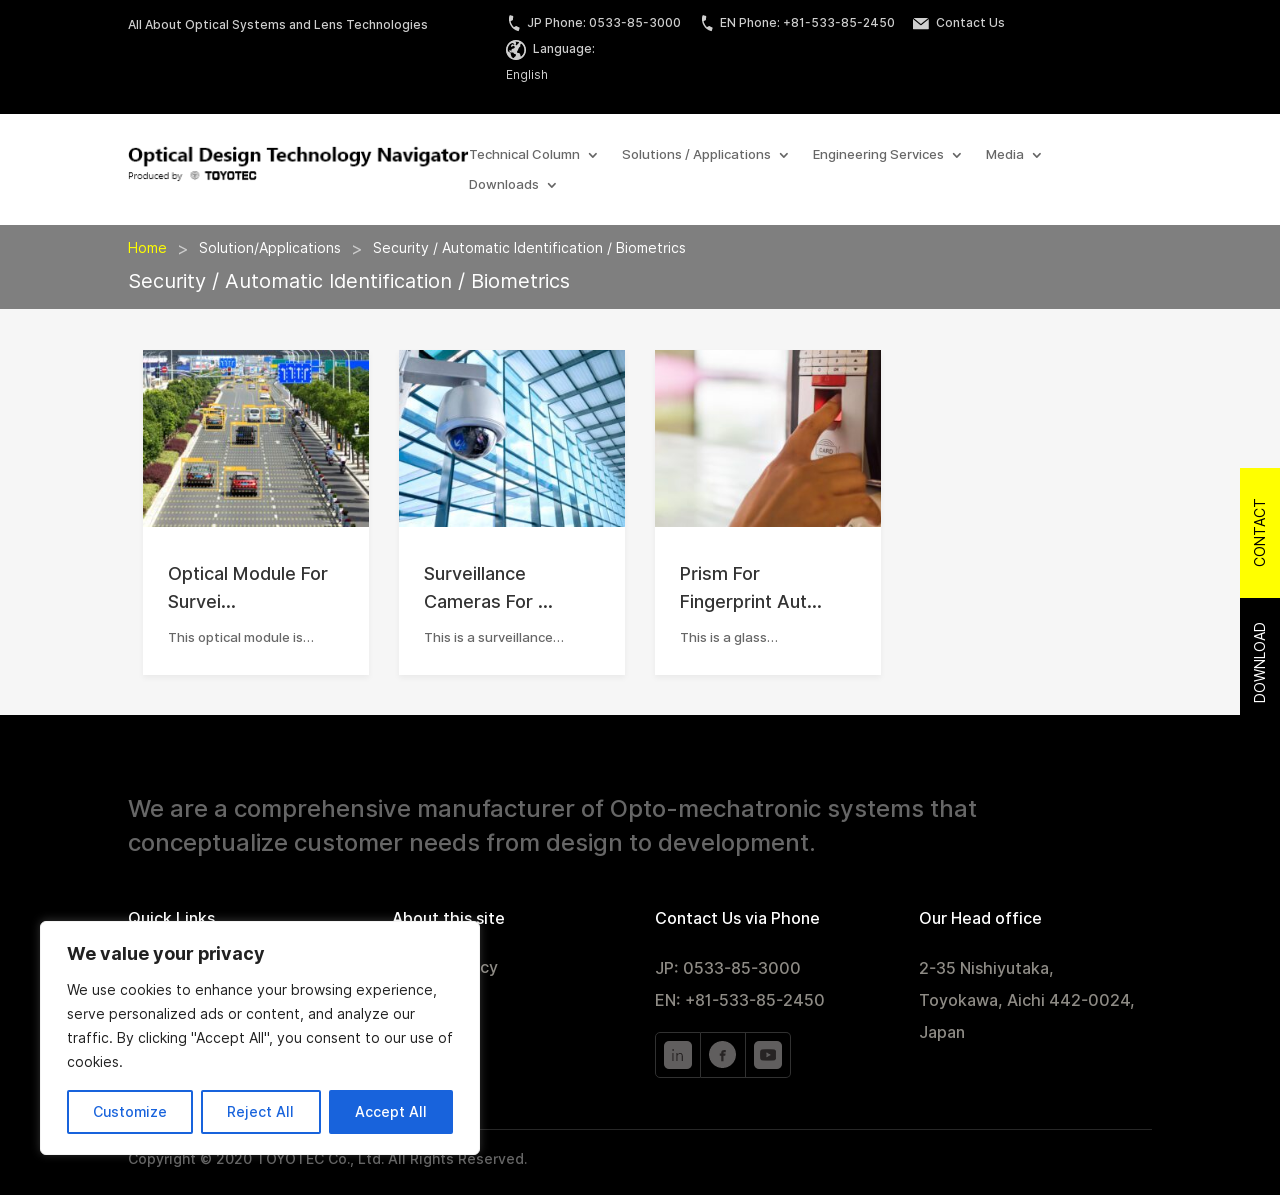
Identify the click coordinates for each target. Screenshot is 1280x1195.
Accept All (391, 1112)
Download (1260, 662)
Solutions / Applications (696, 155)
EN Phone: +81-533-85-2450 (797, 22)
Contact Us (959, 22)
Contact (1260, 532)
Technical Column (524, 155)
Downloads (504, 185)
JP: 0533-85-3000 (728, 968)
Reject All (260, 1112)
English (527, 74)
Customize (130, 1112)
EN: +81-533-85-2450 (740, 1000)
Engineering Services (878, 155)
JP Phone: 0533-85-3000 (593, 22)
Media (1005, 155)
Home (147, 248)
